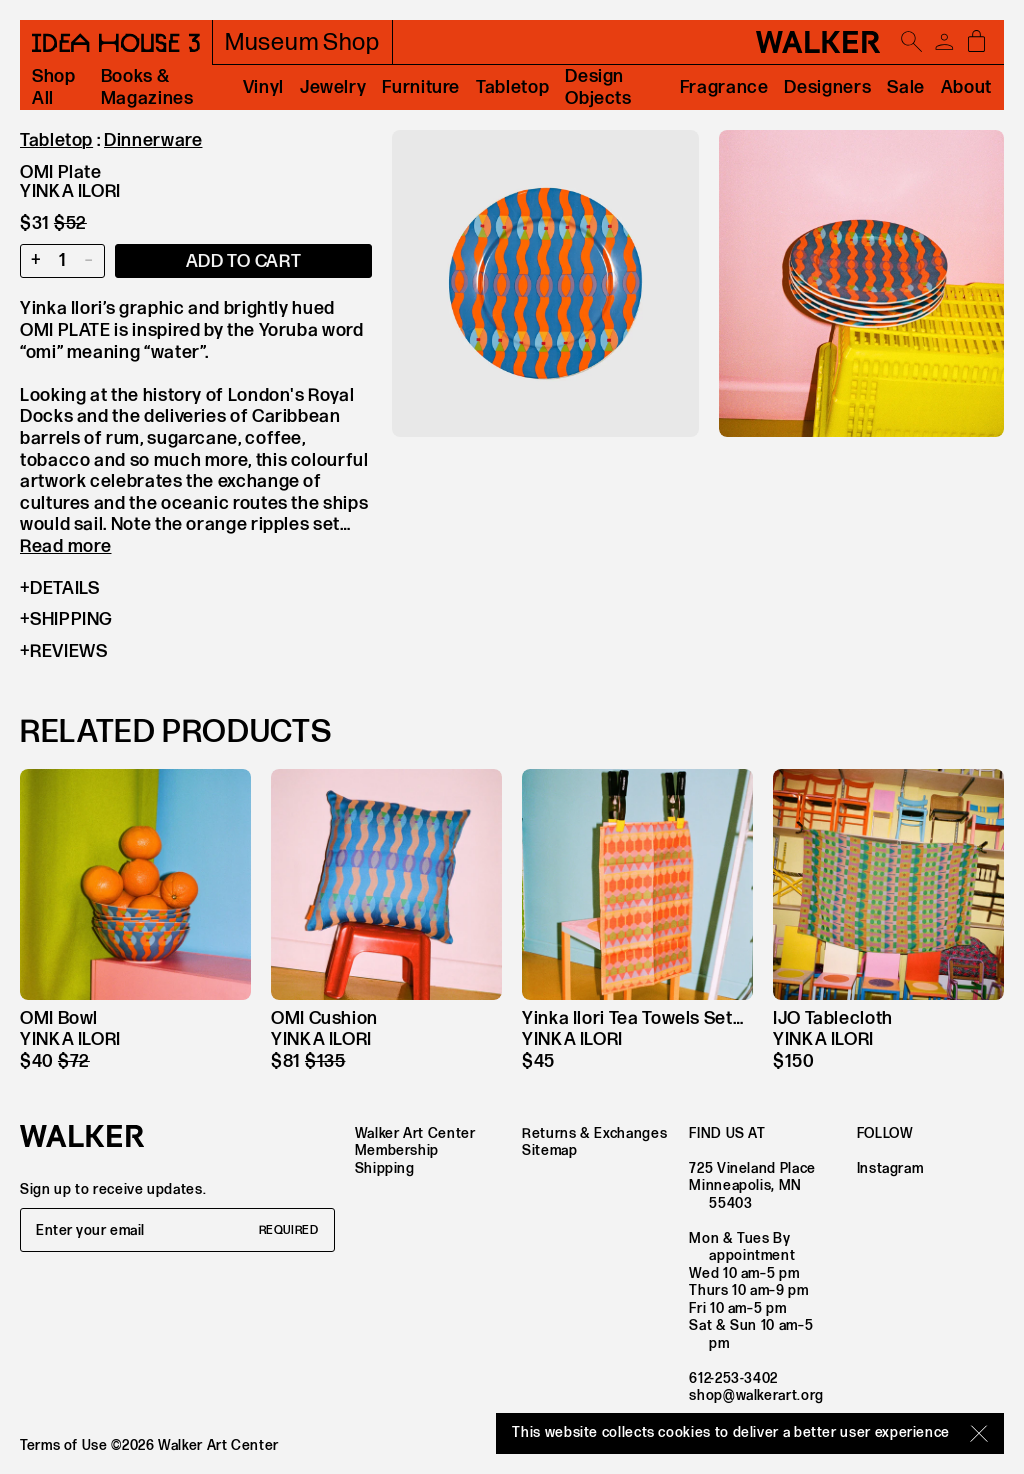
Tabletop (512, 87)
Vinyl (263, 87)
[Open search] (912, 42)
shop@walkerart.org (756, 1395)
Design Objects (598, 87)
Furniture (421, 87)
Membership (397, 1150)
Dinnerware (153, 140)
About (966, 87)
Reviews (63, 652)
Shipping (66, 620)
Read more (65, 546)
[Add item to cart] (243, 261)
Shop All (54, 87)
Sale (906, 87)
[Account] (944, 42)
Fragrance (724, 87)
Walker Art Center (415, 1133)
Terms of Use (64, 1445)
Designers (827, 87)
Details (59, 589)
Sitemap (549, 1150)
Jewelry (333, 87)
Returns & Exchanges (594, 1133)
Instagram (890, 1168)
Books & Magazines (147, 87)
